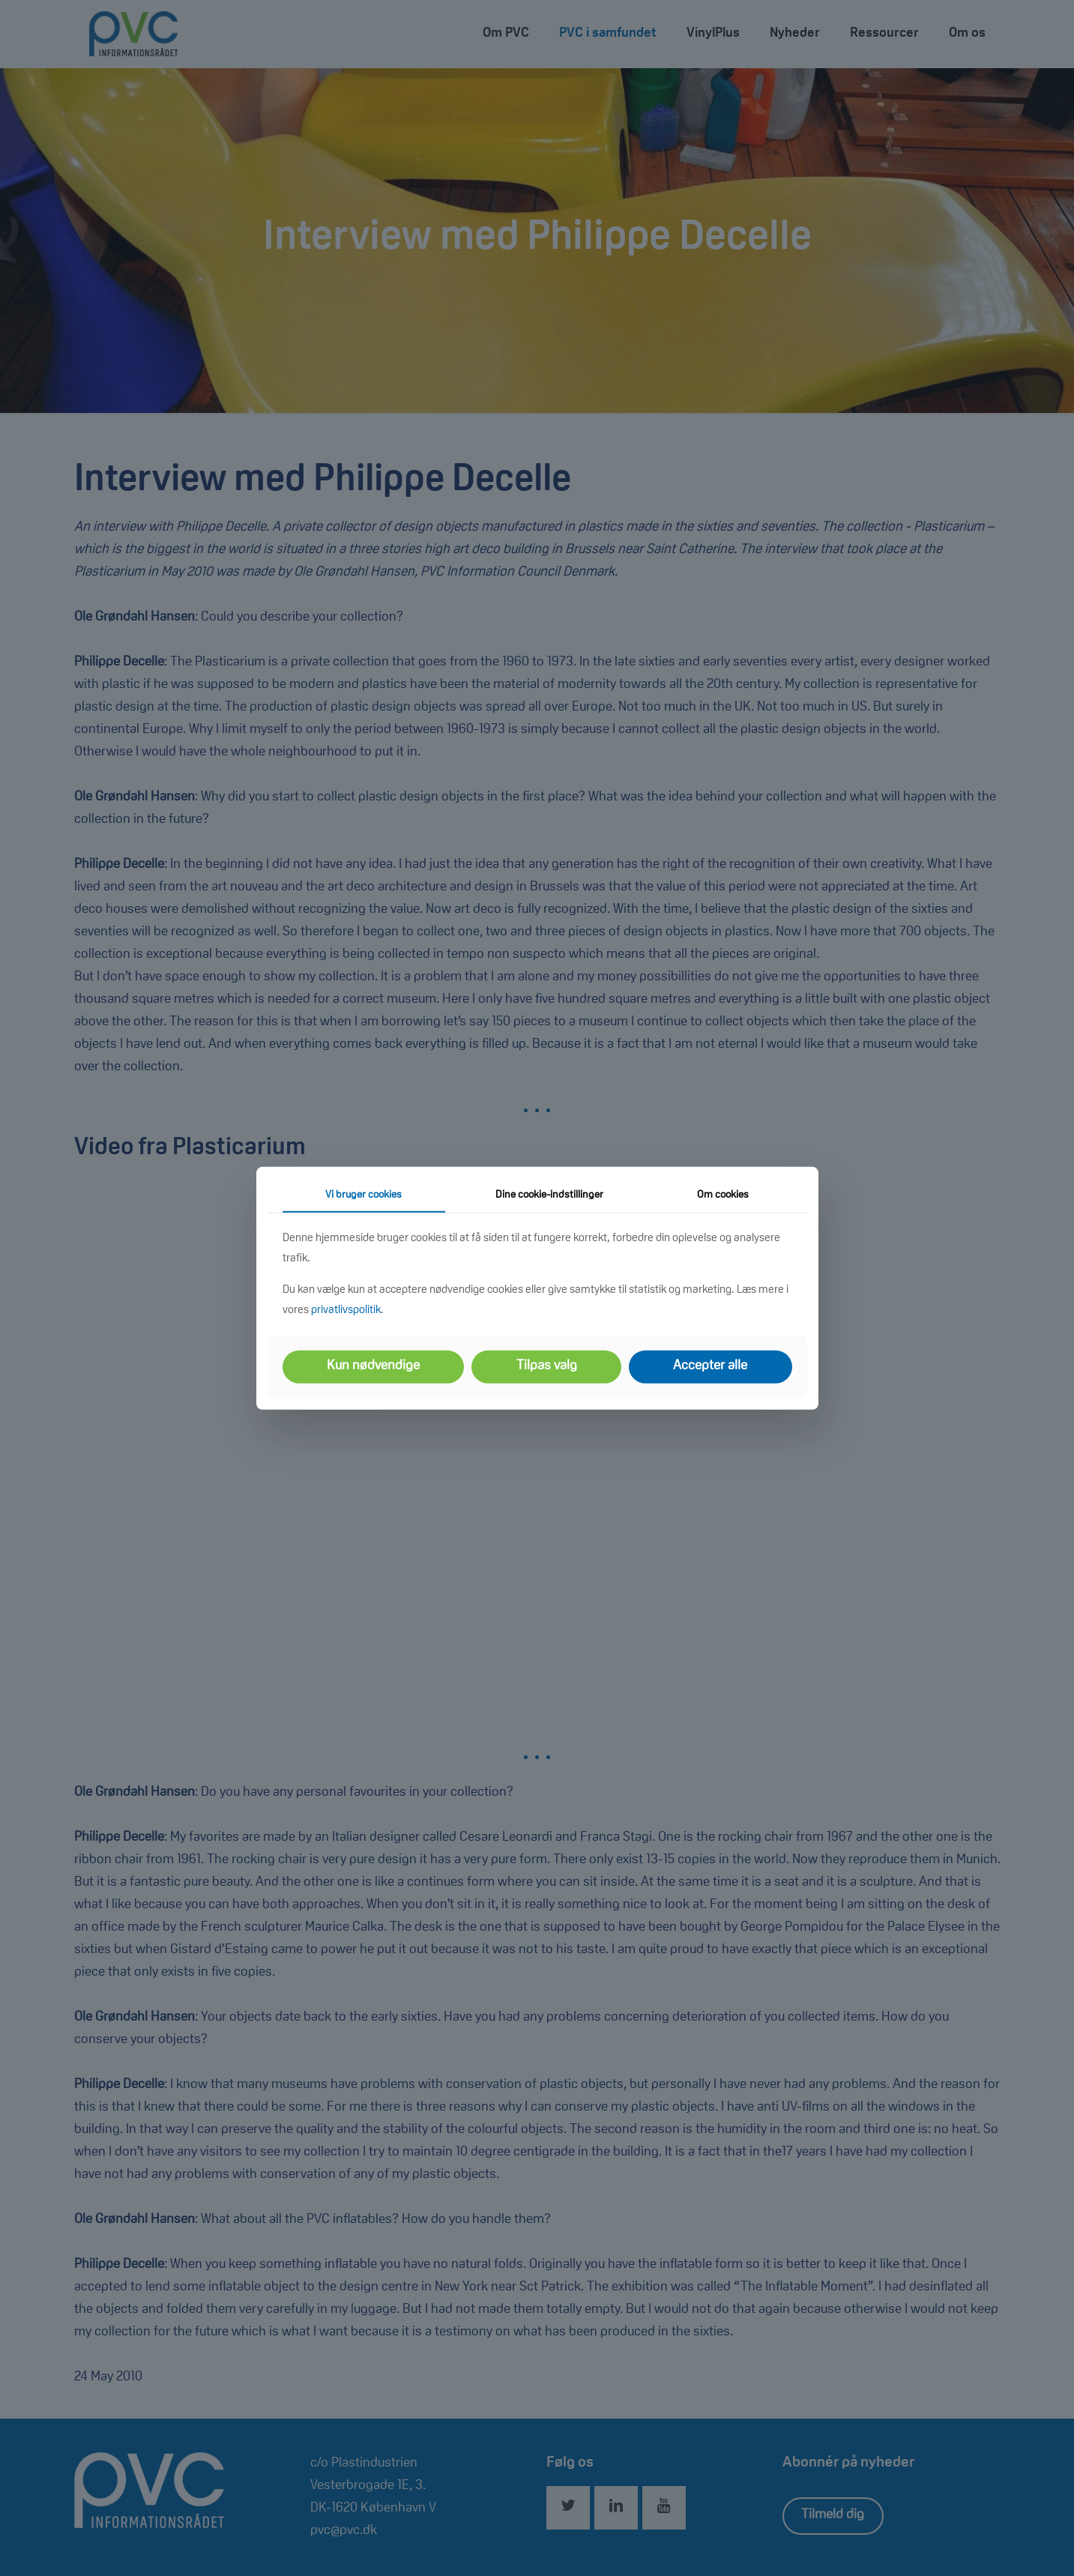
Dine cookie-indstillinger (549, 1194)
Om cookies (723, 1194)
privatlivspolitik (346, 1310)
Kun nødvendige (373, 1366)
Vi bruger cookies (363, 1194)
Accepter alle (710, 1366)
